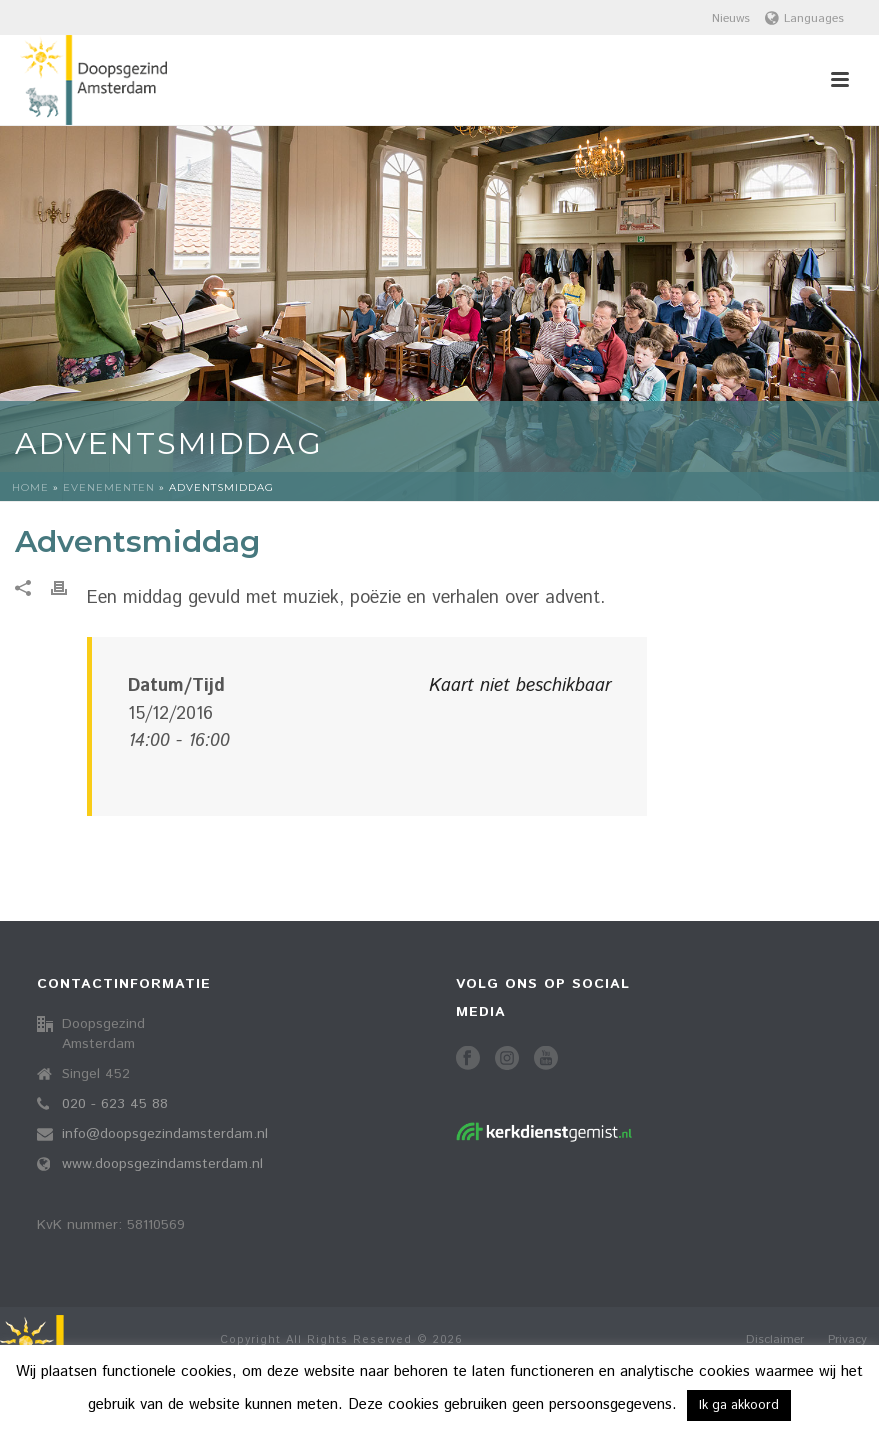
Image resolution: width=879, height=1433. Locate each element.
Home (30, 487)
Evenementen (109, 487)
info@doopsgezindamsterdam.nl (165, 1134)
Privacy (847, 1340)
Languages (804, 18)
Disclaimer (775, 1340)
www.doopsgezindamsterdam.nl (162, 1164)
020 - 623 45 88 (115, 1104)
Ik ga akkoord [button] (739, 1405)
